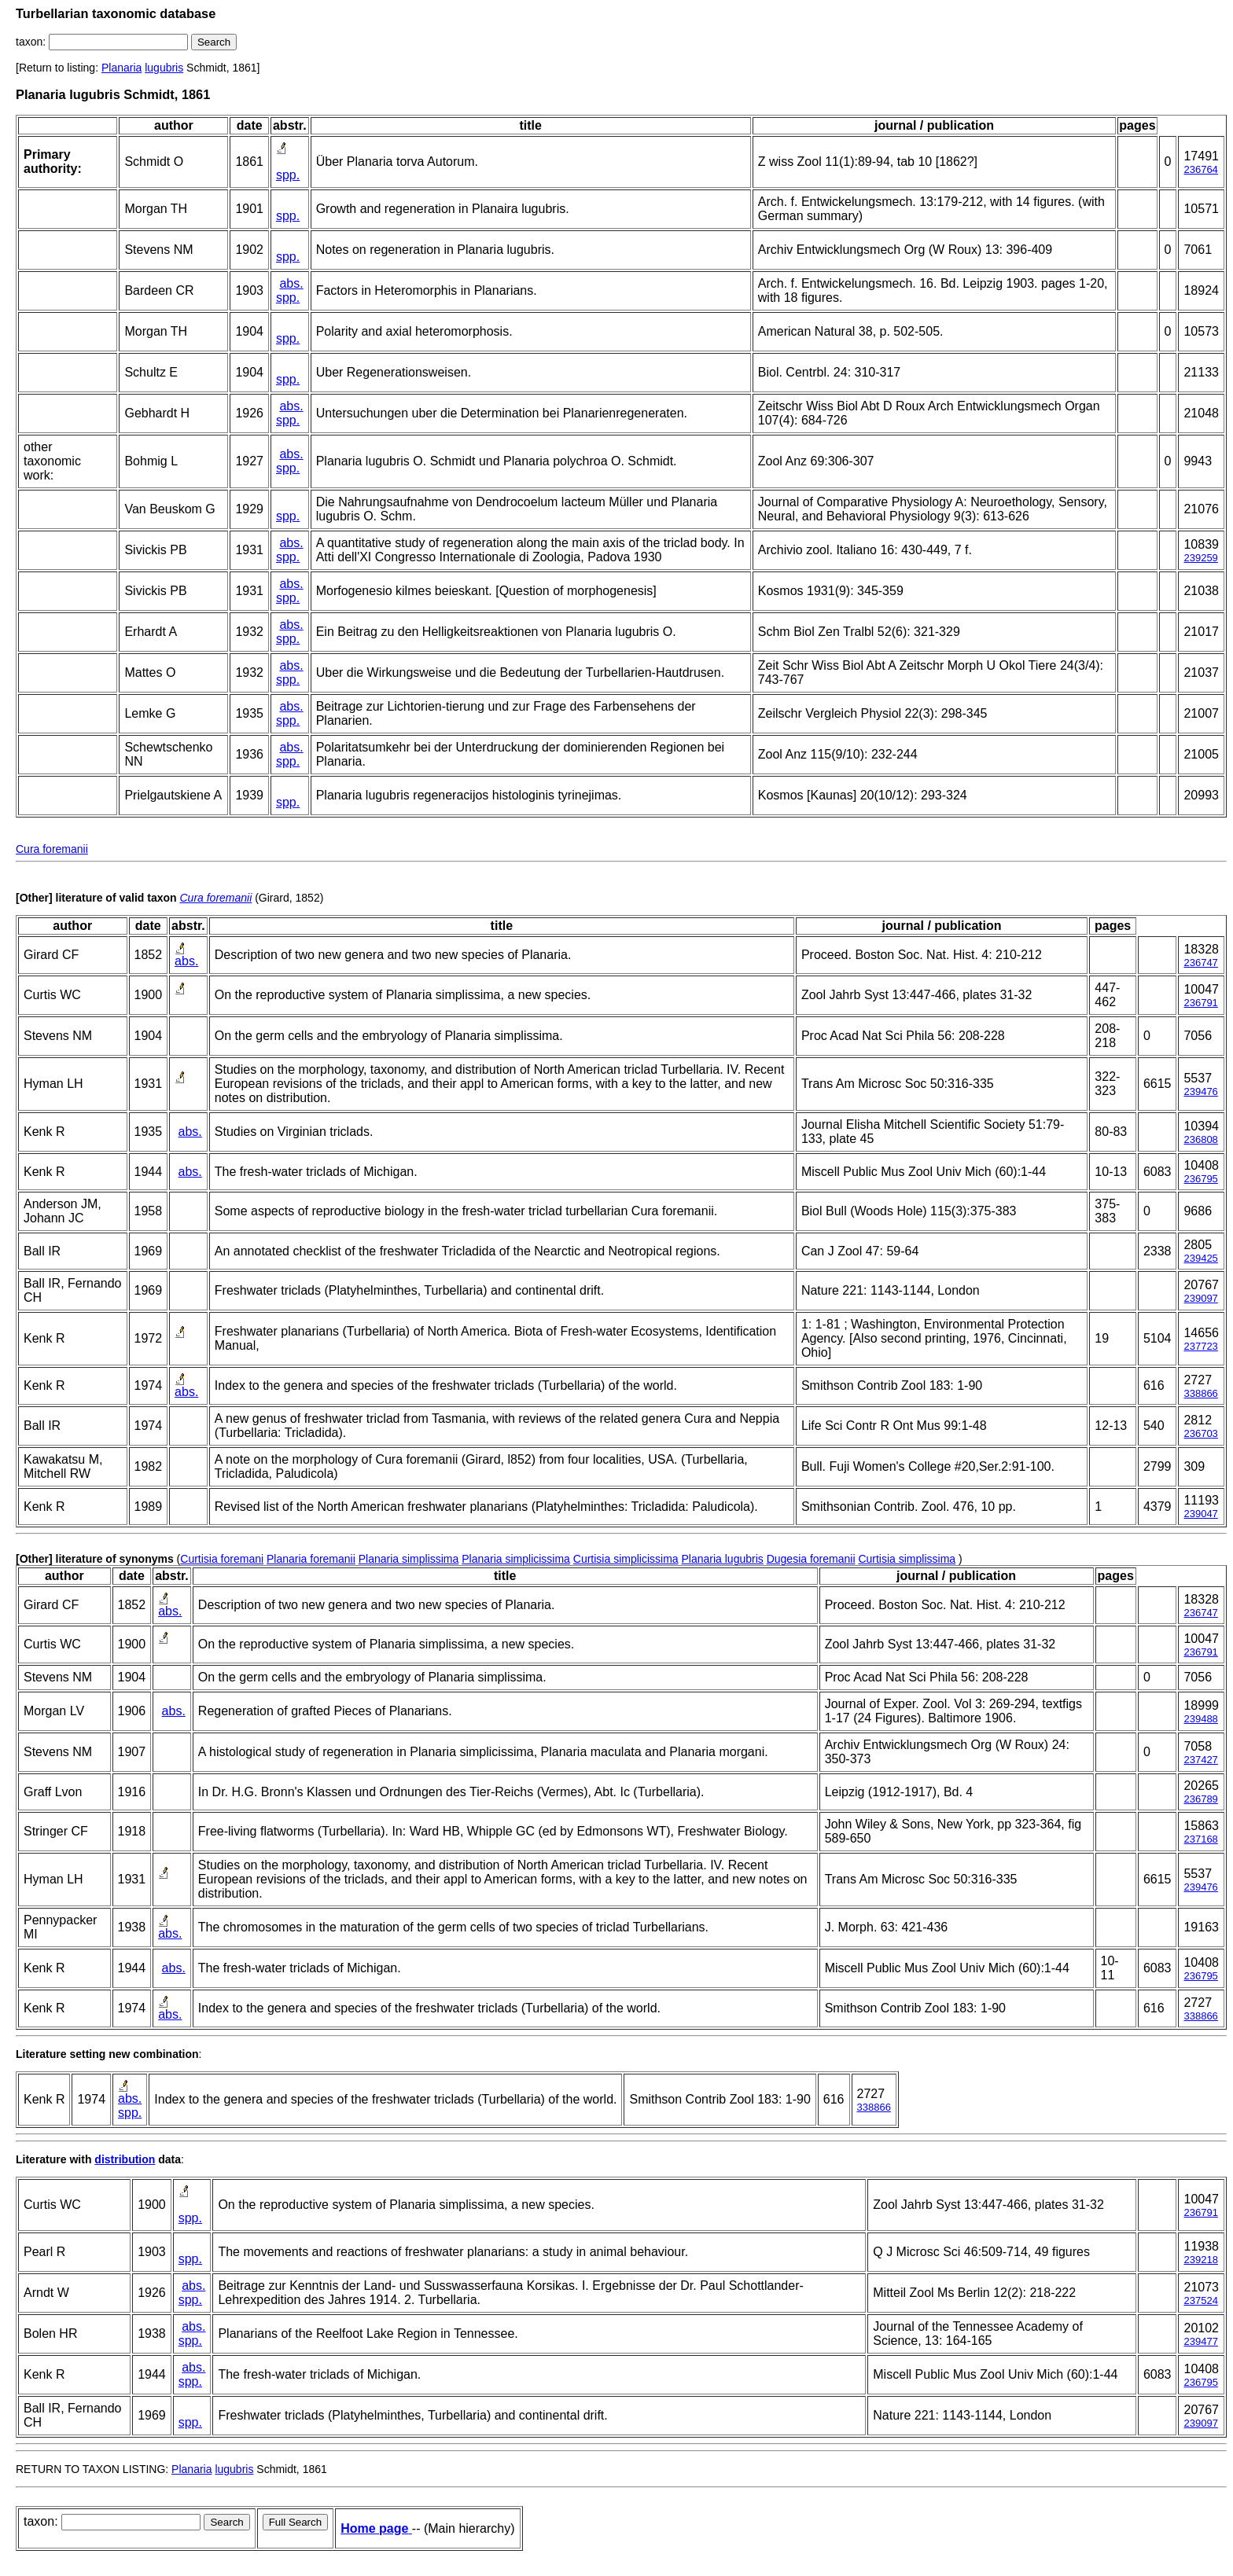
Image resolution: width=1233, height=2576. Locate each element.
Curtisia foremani (221, 1559)
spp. (288, 175)
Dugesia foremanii (811, 1559)
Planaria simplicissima (516, 1559)
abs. (291, 283)
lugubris (164, 67)
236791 (1200, 1003)
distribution (124, 2159)
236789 (1200, 1799)
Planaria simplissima (409, 1559)
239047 (1200, 1514)
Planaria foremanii (311, 1559)
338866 (1200, 1393)
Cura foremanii (52, 849)
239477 (1200, 2341)
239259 (1200, 558)
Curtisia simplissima (906, 1559)
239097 (1200, 1298)
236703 (1200, 1433)
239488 (1200, 1719)
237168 (1200, 1839)
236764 (1200, 169)
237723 (1200, 1346)
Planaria (121, 67)
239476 (1200, 1091)
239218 (1200, 2259)
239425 (1200, 1258)
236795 (1200, 1179)
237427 (1200, 1760)
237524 (1200, 2300)
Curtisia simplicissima (626, 1559)
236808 (1200, 1139)
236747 (1200, 962)
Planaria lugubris (722, 1559)
